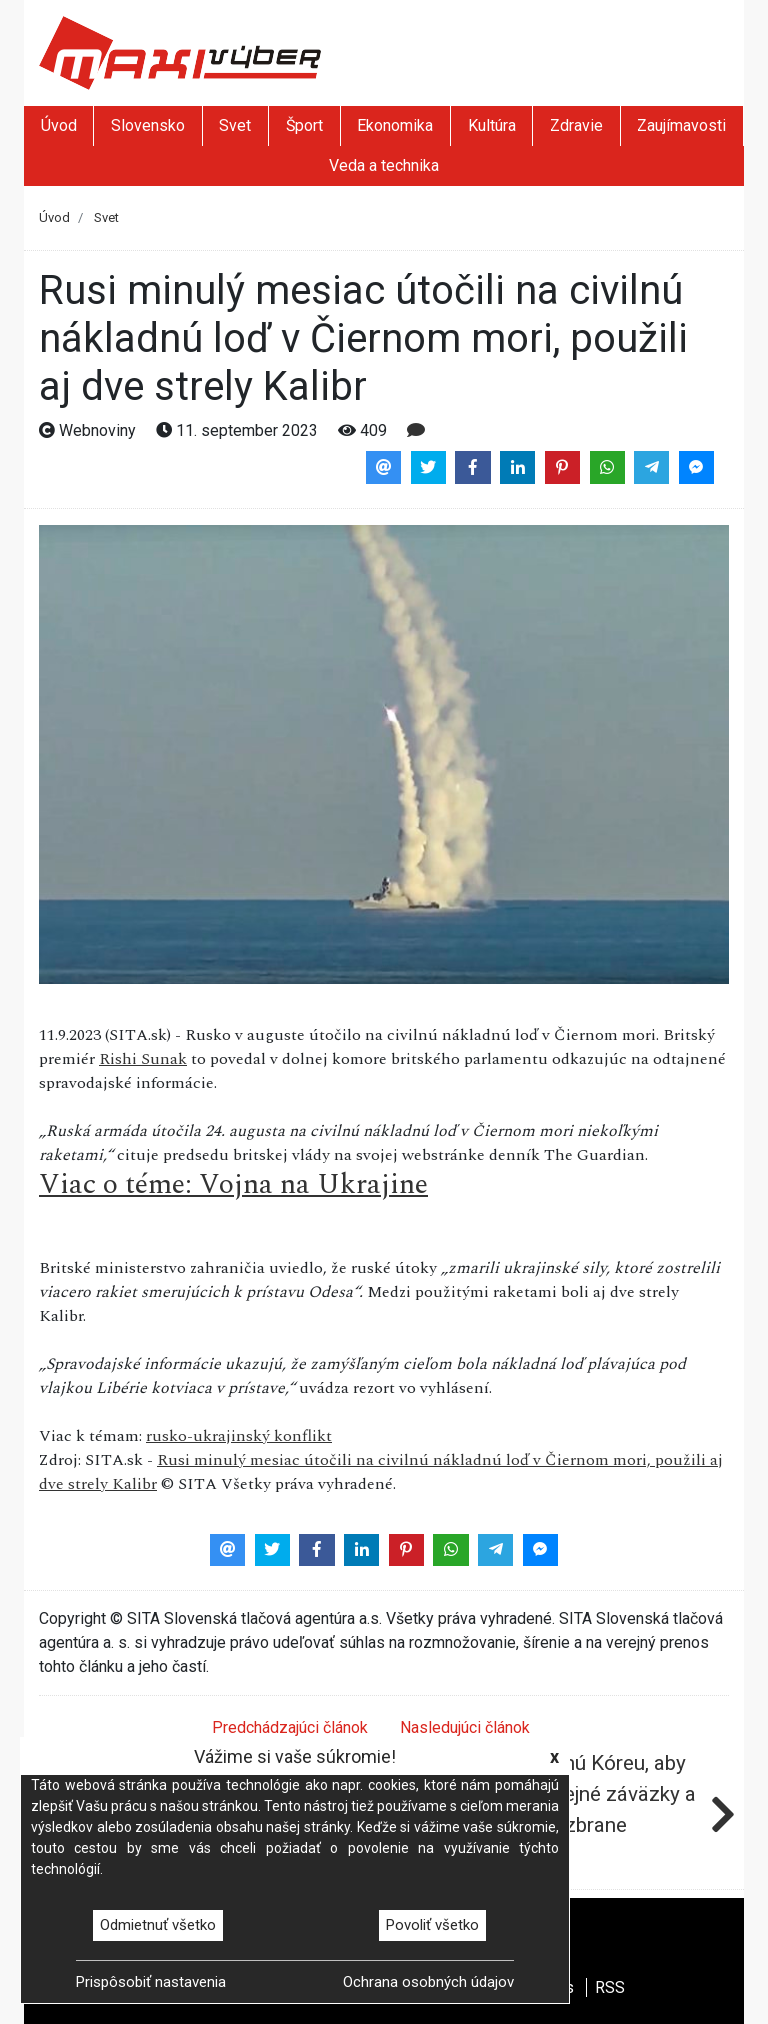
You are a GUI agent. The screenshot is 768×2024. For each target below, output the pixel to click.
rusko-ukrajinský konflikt (239, 1436)
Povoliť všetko (432, 1925)
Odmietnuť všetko (158, 1925)
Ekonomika (395, 125)
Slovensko (148, 125)
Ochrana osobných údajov (428, 1982)
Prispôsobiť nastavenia (151, 1982)
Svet (235, 125)
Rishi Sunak (143, 1059)
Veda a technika (384, 165)
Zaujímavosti (681, 125)
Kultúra (492, 125)
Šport (304, 125)
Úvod (59, 125)
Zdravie (576, 125)
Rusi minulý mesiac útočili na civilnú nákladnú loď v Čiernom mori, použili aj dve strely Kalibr (381, 1472)
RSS (610, 1987)
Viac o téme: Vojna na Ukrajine (233, 1184)
